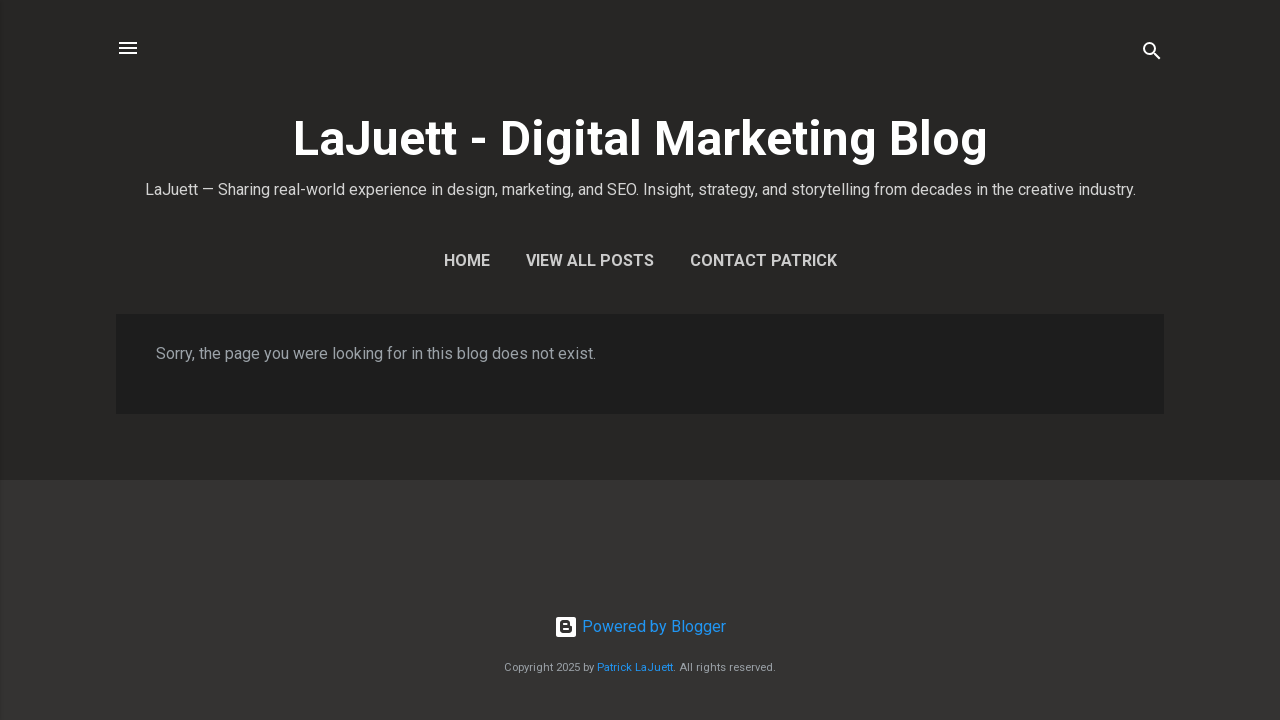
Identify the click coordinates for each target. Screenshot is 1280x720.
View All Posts (590, 260)
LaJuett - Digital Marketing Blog (640, 138)
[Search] (1152, 54)
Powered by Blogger (640, 626)
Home (467, 260)
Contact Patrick (763, 260)
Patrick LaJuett (635, 667)
